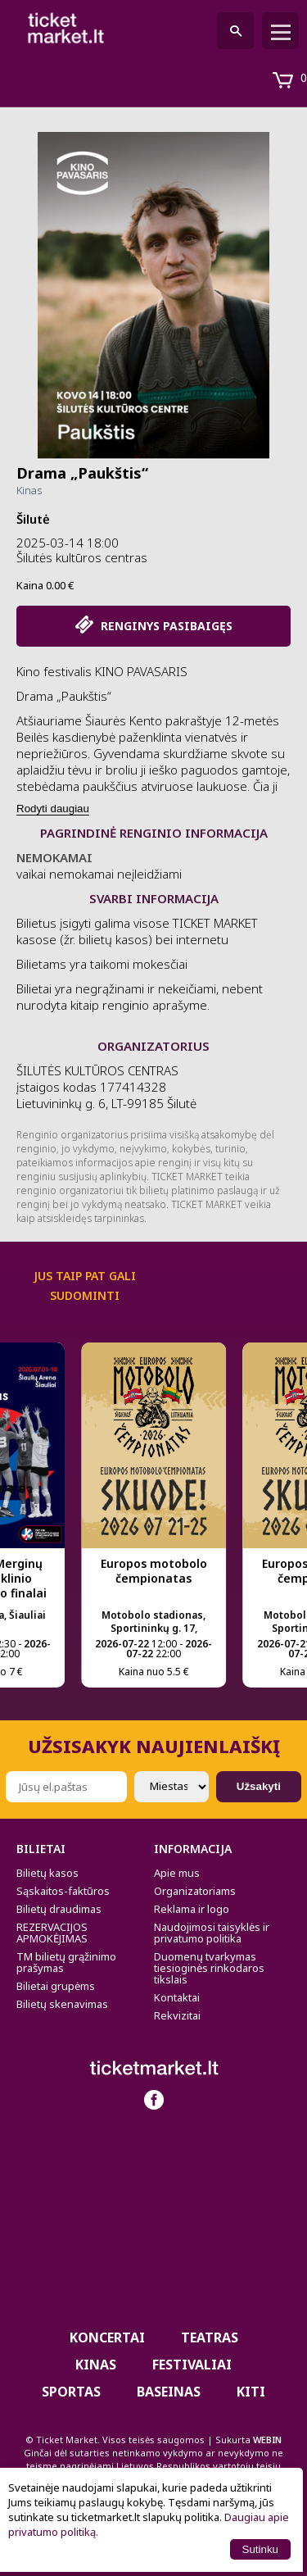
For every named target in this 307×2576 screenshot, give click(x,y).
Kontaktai (177, 1997)
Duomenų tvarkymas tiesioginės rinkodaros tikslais (209, 1968)
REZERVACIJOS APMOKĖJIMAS (52, 1933)
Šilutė (33, 519)
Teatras (209, 2337)
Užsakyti (259, 1786)
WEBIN (267, 2439)
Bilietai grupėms (55, 1986)
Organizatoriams (195, 1890)
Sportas (71, 2392)
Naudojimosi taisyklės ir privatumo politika (211, 1933)
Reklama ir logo (191, 1908)
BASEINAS (169, 2392)
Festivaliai (192, 2365)
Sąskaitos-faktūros (63, 1890)
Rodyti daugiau (52, 808)
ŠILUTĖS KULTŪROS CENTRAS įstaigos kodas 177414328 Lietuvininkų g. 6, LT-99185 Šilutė (106, 1086)
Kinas (29, 490)
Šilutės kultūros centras (81, 557)
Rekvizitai (177, 2015)
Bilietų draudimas (59, 1908)
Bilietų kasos (47, 1872)
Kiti (251, 2392)
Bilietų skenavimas (62, 2004)
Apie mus (177, 1872)
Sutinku (260, 2549)
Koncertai (107, 2337)
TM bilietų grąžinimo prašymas (66, 1962)
